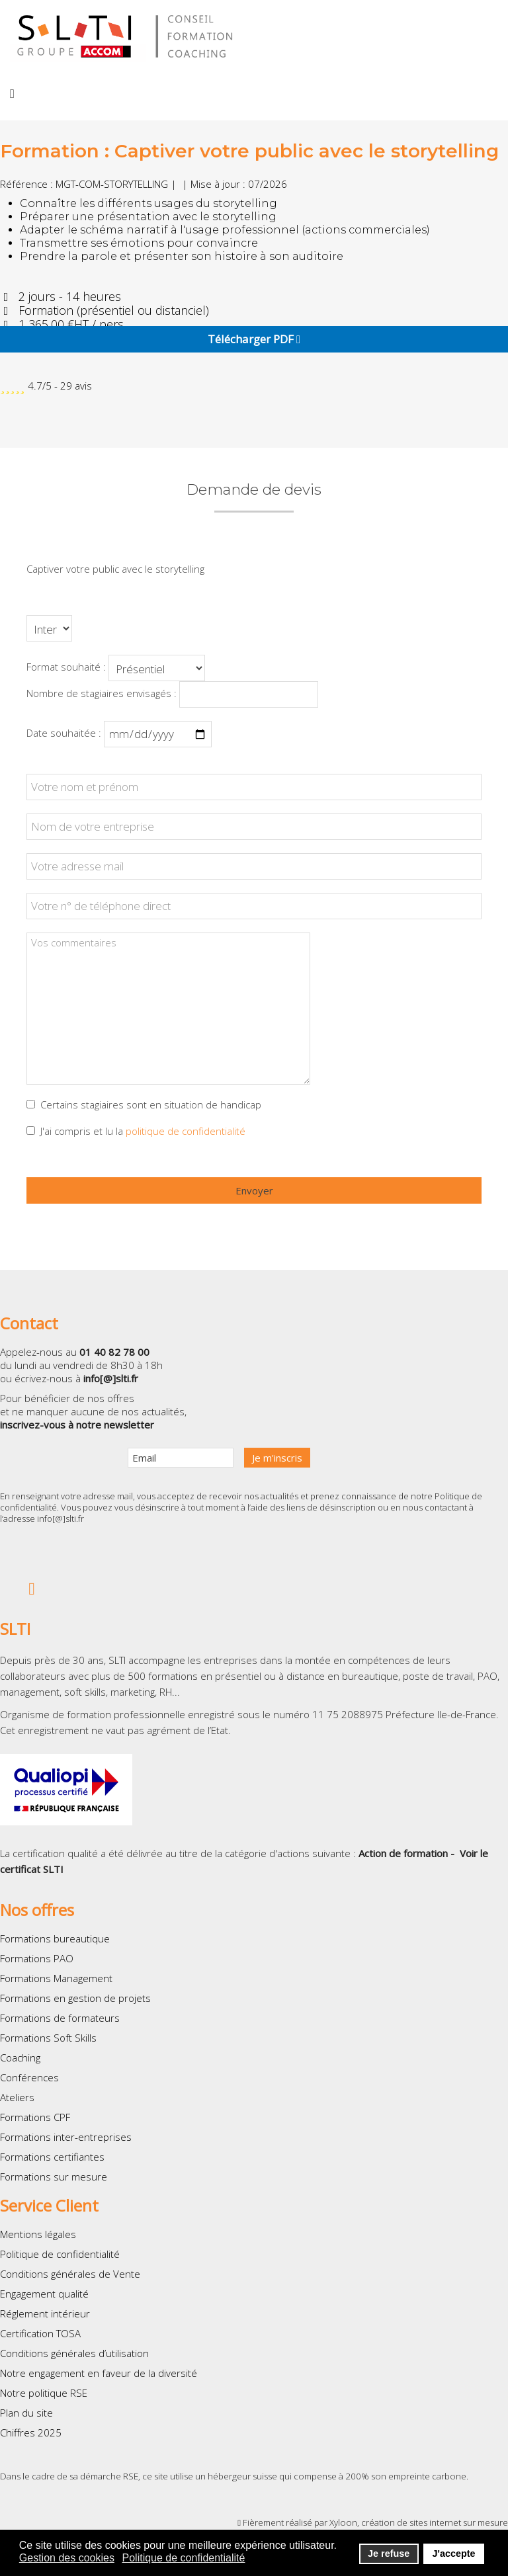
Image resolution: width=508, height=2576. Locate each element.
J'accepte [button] (453, 2553)
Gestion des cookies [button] (66, 2557)
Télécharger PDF (254, 339)
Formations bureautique (55, 1938)
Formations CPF (35, 2117)
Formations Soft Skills (48, 2037)
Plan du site (26, 2412)
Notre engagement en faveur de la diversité (98, 2373)
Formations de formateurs (60, 2017)
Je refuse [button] (388, 2553)
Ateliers (17, 2097)
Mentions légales (38, 2234)
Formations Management (56, 1978)
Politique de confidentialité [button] (183, 2557)
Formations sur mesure (53, 2176)
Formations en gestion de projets (75, 1998)
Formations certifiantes (52, 2156)
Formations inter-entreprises (66, 2136)
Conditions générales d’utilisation (74, 2353)
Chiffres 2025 (31, 2432)
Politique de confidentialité (60, 2254)
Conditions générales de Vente (70, 2273)
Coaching (20, 2057)
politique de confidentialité (185, 1131)
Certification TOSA (40, 2333)
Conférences (29, 2077)
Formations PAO (36, 1958)
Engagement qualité (44, 2293)
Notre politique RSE (43, 2392)
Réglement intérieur (45, 2313)
